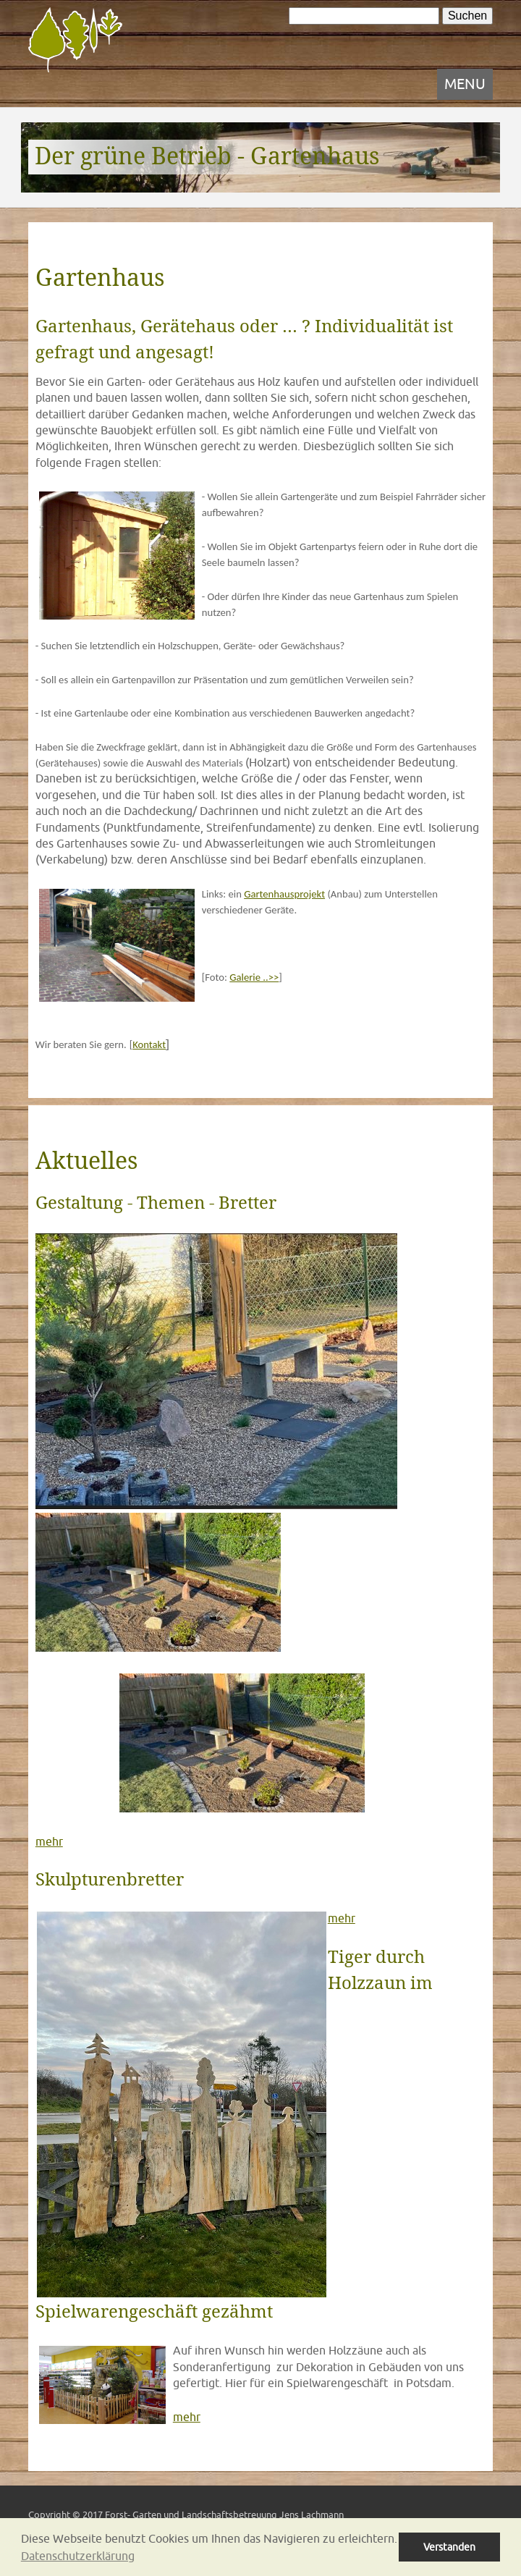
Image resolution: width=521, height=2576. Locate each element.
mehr (49, 1841)
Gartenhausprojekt (284, 893)
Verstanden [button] (449, 2547)
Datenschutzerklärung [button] (78, 2555)
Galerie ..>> (254, 977)
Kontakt (149, 1044)
